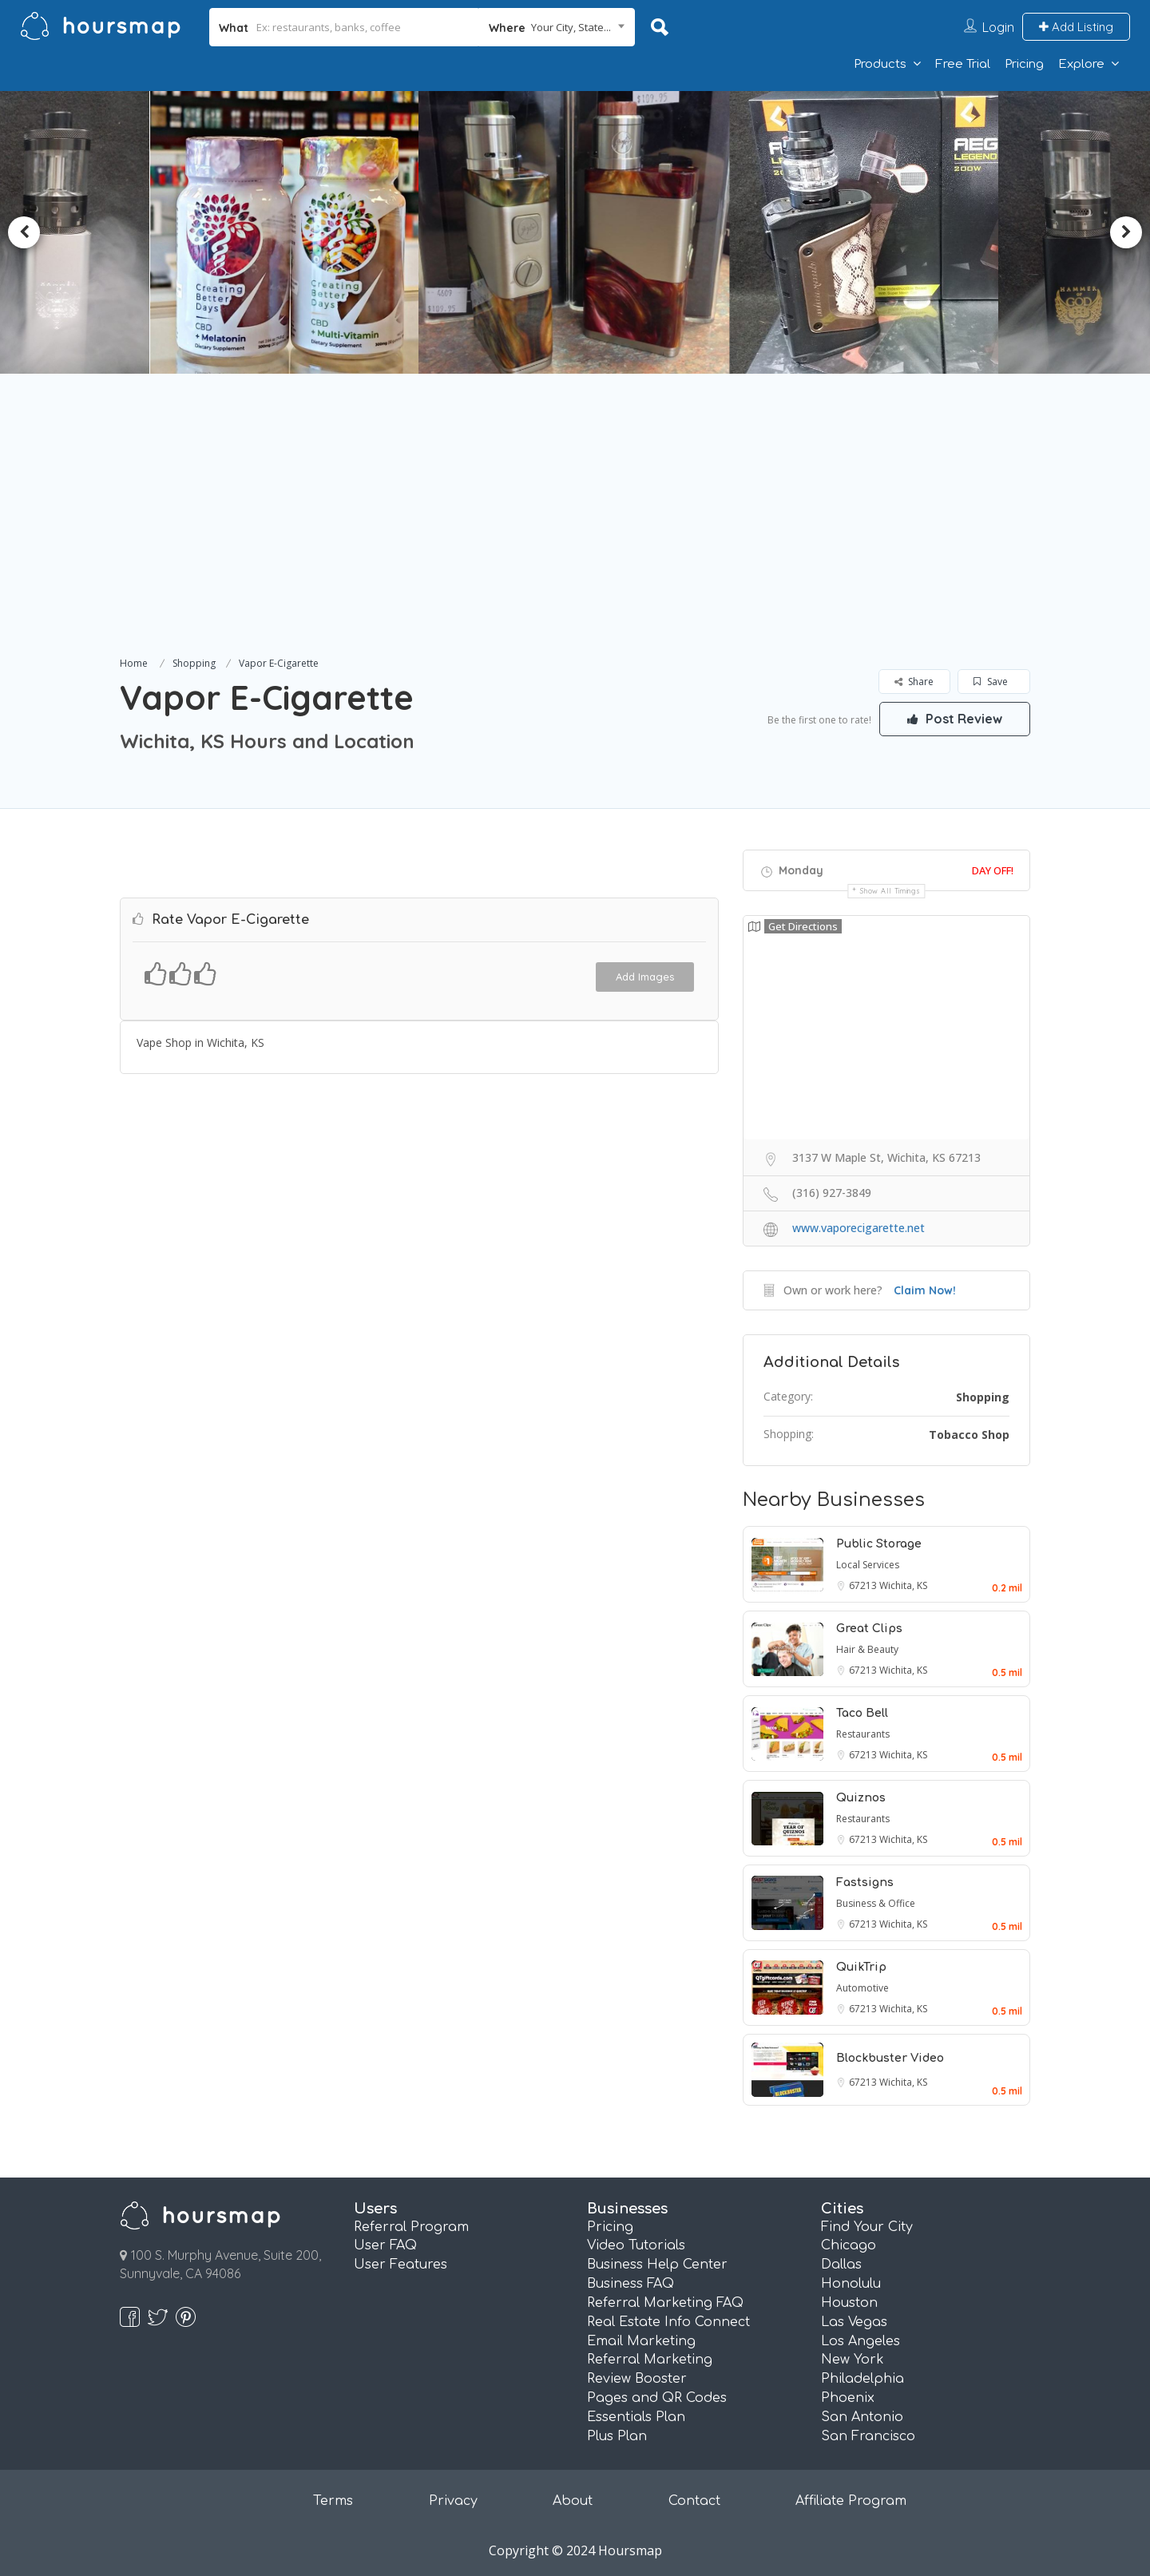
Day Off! (992, 870)
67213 (864, 1585)
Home (134, 663)
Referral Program (411, 2227)
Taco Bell (862, 1713)
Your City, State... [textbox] (571, 27)
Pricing (1024, 64)
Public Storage (879, 1544)
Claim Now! (925, 1290)
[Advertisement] (575, 533)
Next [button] (1126, 232)
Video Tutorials (636, 2245)
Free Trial (962, 64)
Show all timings (890, 890)
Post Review (954, 719)
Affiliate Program (850, 2501)
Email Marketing (641, 2341)
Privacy (453, 2501)
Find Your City (867, 2227)
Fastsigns (865, 1882)
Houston (849, 2303)
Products (880, 64)
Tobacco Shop (969, 1434)
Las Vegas (854, 2322)
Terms (333, 2501)
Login (998, 27)
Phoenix (847, 2398)
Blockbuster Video (890, 2058)
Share (914, 681)
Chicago (848, 2245)
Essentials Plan (636, 2417)
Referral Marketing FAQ (665, 2303)
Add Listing (1076, 26)
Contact (694, 2501)
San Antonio (862, 2417)
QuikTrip (861, 1967)
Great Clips (869, 1629)
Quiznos (861, 1798)
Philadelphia (862, 2379)
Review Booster (637, 2379)
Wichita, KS (903, 1585)
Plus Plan (617, 2436)
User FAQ (385, 2245)
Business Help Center (657, 2264)
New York (852, 2359)
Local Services (867, 1564)
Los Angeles (860, 2341)
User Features (400, 2264)
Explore (1081, 64)
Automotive (862, 1988)
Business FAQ (630, 2284)
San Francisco (868, 2436)
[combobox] (557, 27)
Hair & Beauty (867, 1649)
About (573, 2501)
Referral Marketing (649, 2359)
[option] (292, 232)
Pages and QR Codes (657, 2398)
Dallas (841, 2264)
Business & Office (875, 1903)
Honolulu (851, 2284)
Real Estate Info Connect (668, 2322)
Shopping (194, 663)
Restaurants (863, 1734)
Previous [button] (24, 232)
